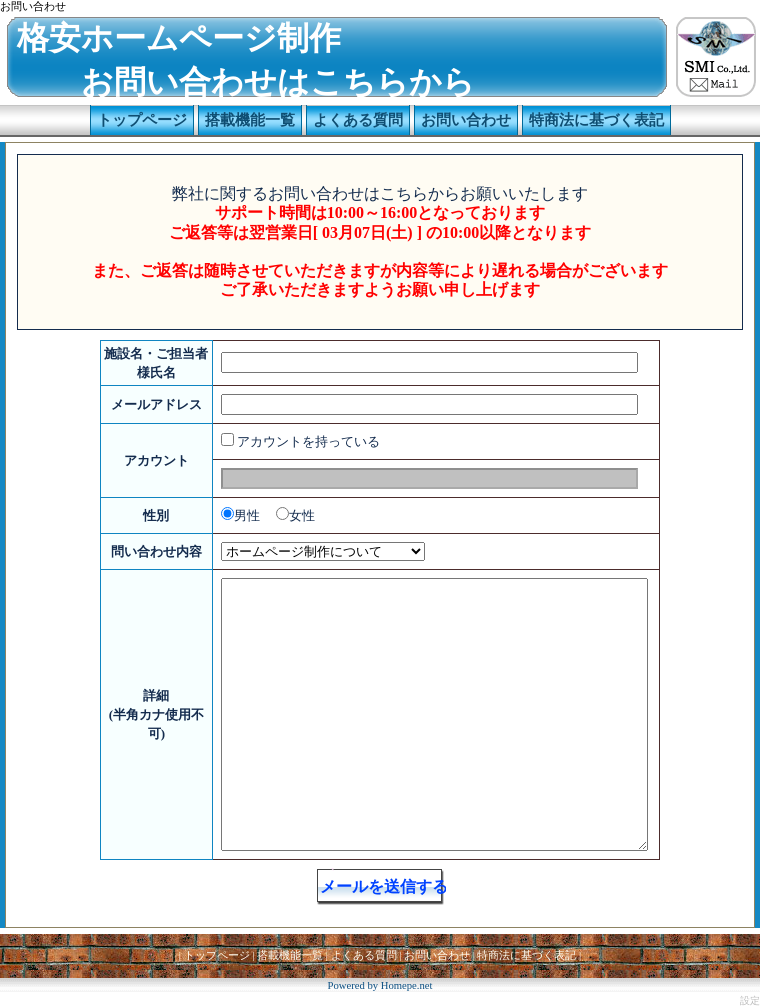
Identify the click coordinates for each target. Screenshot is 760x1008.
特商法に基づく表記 (526, 955)
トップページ (217, 955)
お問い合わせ (437, 955)
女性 (302, 515)
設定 (750, 1000)
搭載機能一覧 (290, 955)
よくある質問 (364, 955)
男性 (247, 515)
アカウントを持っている (308, 441)
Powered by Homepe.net (379, 985)
